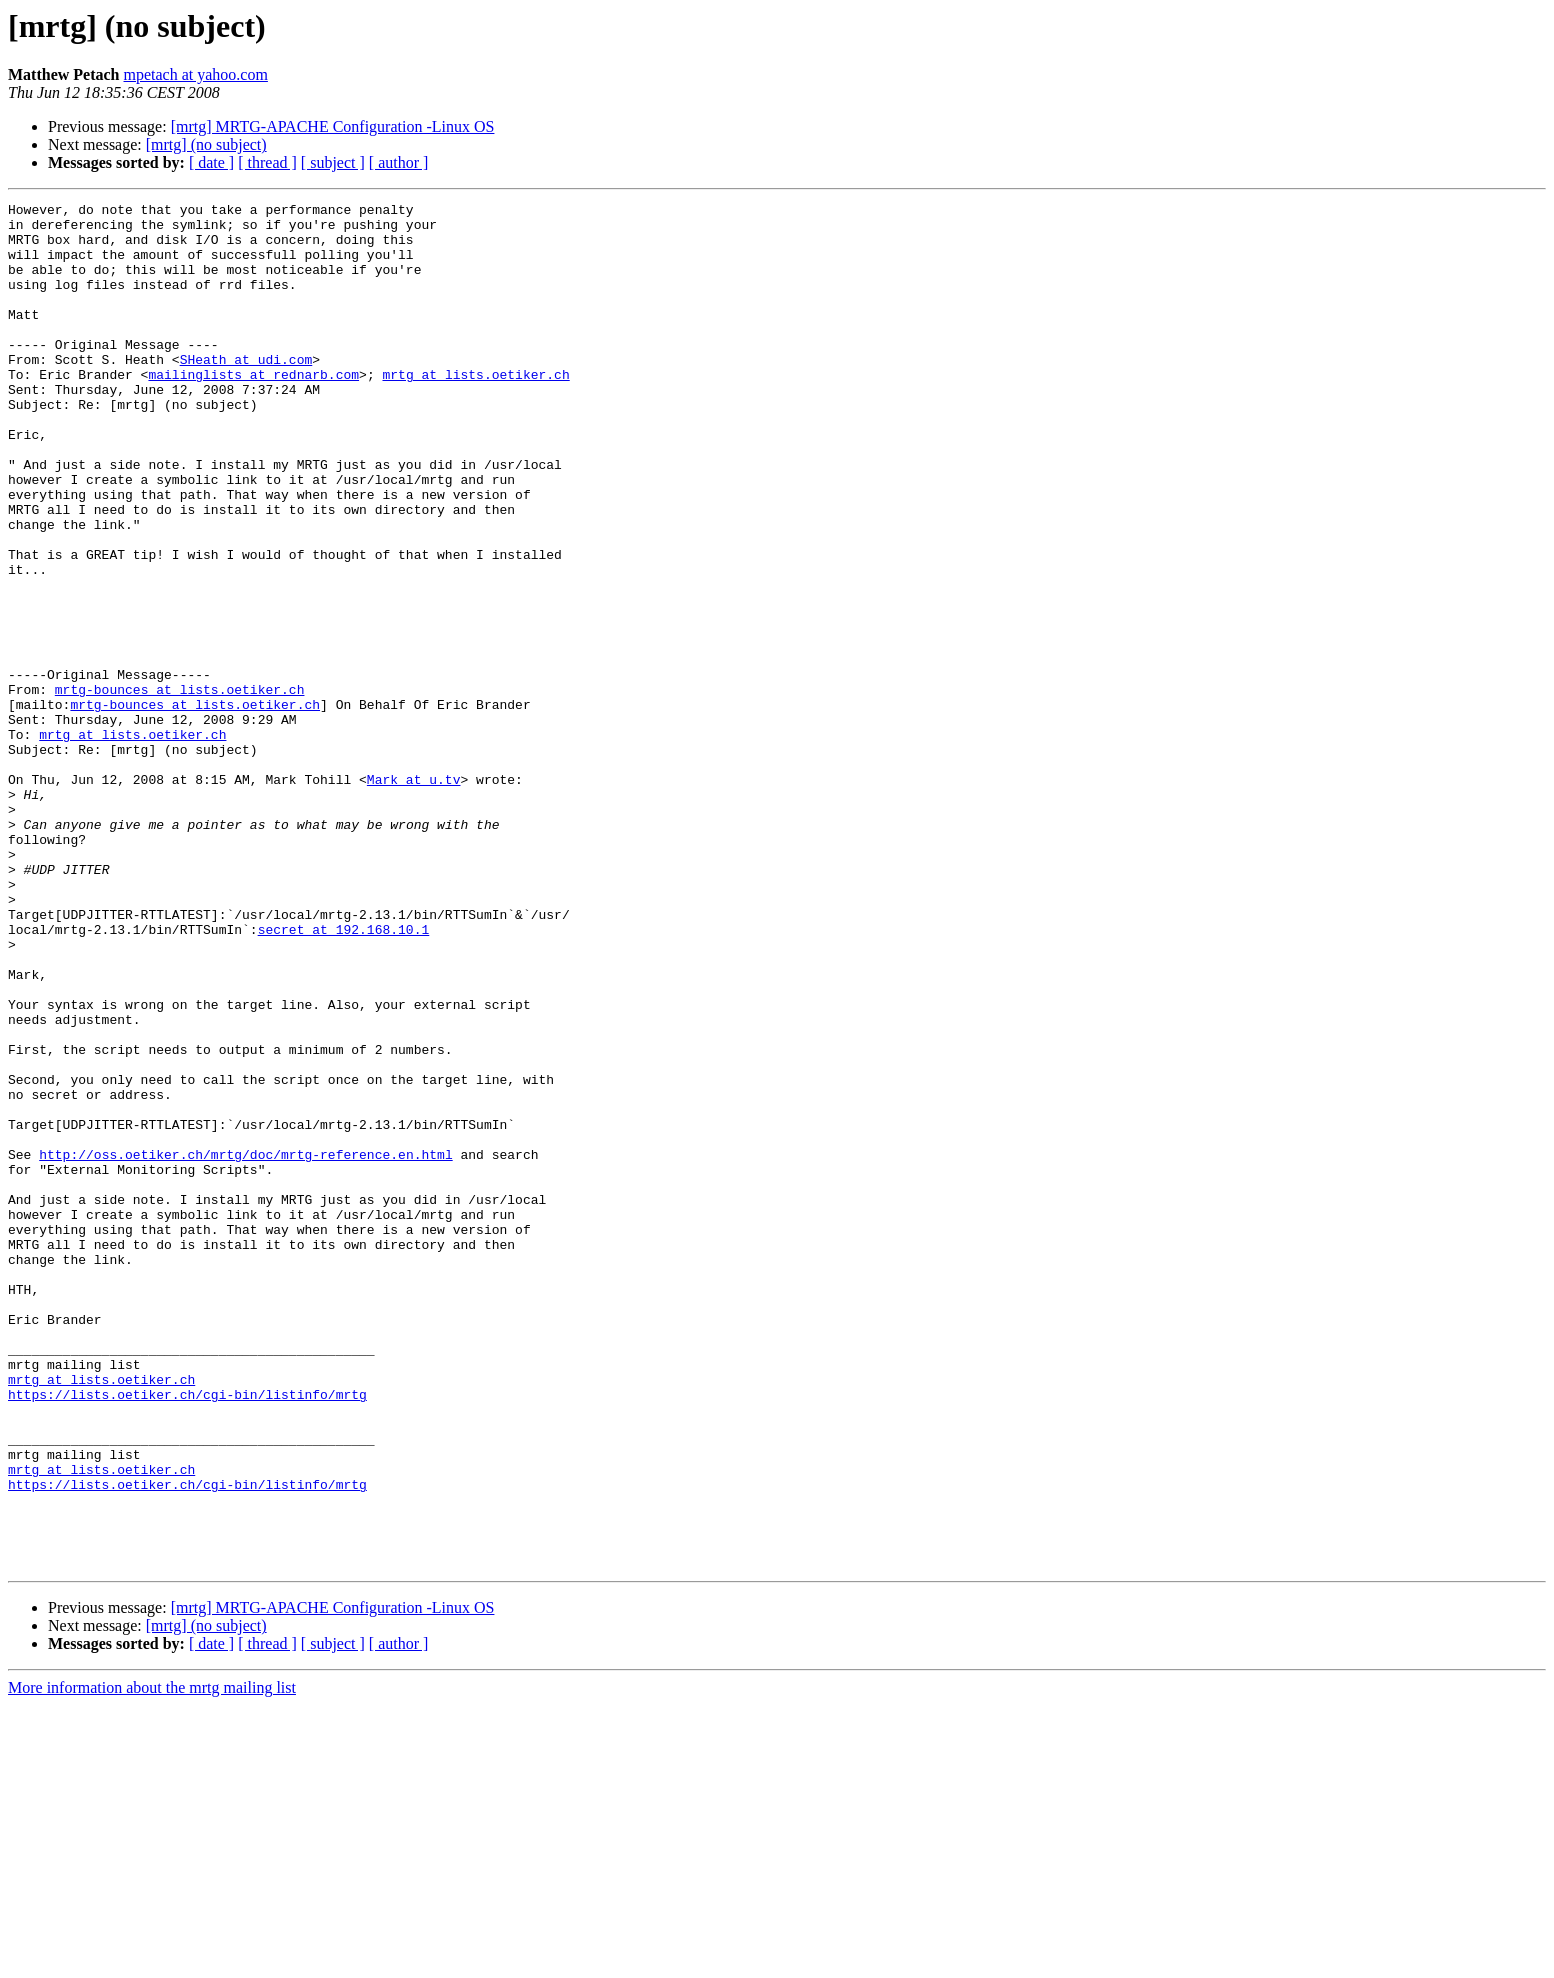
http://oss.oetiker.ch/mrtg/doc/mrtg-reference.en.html (245, 1346)
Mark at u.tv (414, 896)
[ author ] (399, 162)
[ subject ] (333, 162)
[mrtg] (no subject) (206, 144)
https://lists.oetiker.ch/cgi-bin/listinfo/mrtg (187, 1634)
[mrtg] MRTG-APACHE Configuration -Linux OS (333, 126)
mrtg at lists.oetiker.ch (475, 410)
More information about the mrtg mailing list (152, 1960)
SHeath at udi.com (246, 392)
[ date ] (211, 162)
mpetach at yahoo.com (196, 74)
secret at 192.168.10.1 (344, 1076)
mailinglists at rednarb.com (253, 410)
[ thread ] (267, 162)
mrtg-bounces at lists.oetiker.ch (180, 788)
